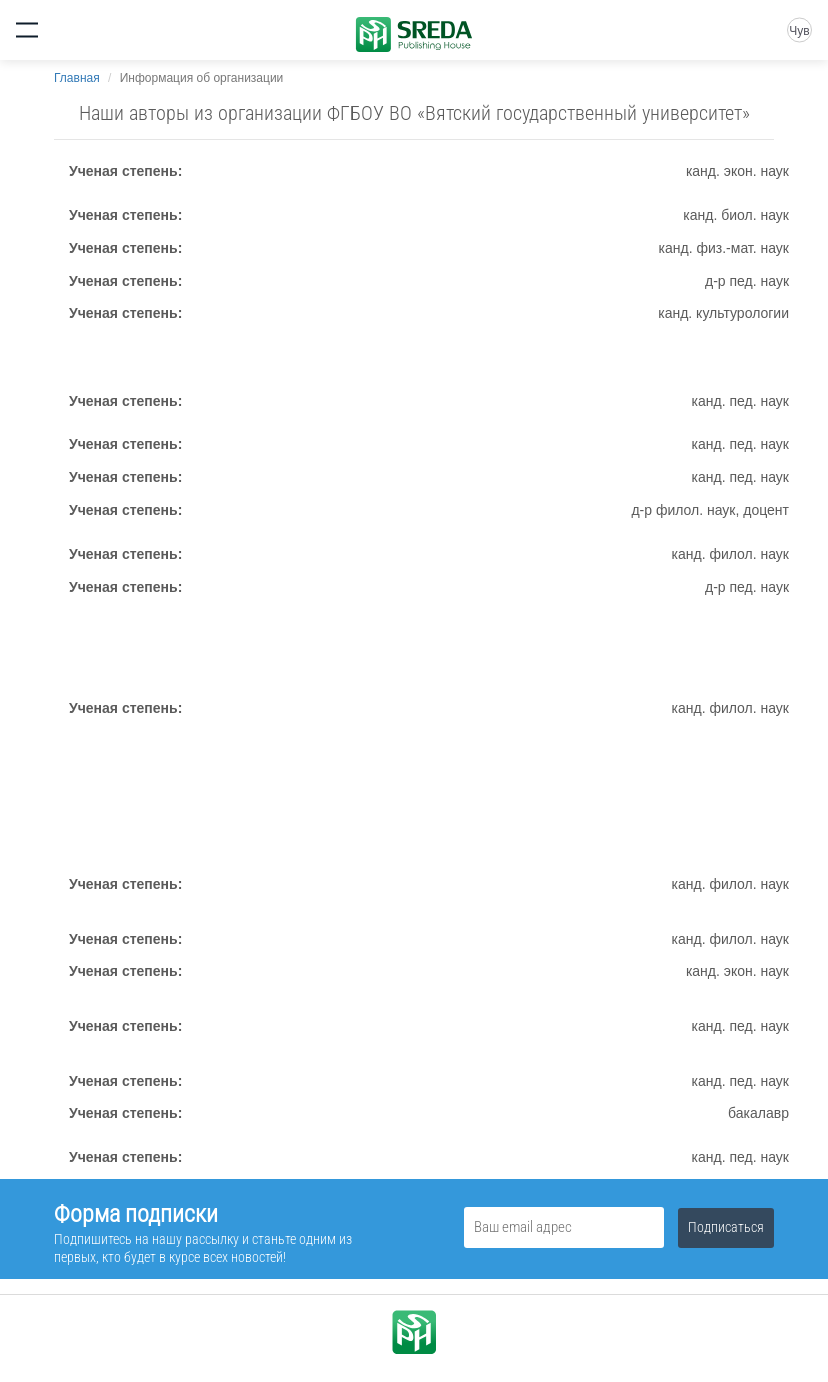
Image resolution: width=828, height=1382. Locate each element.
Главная (77, 78)
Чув (799, 31)
